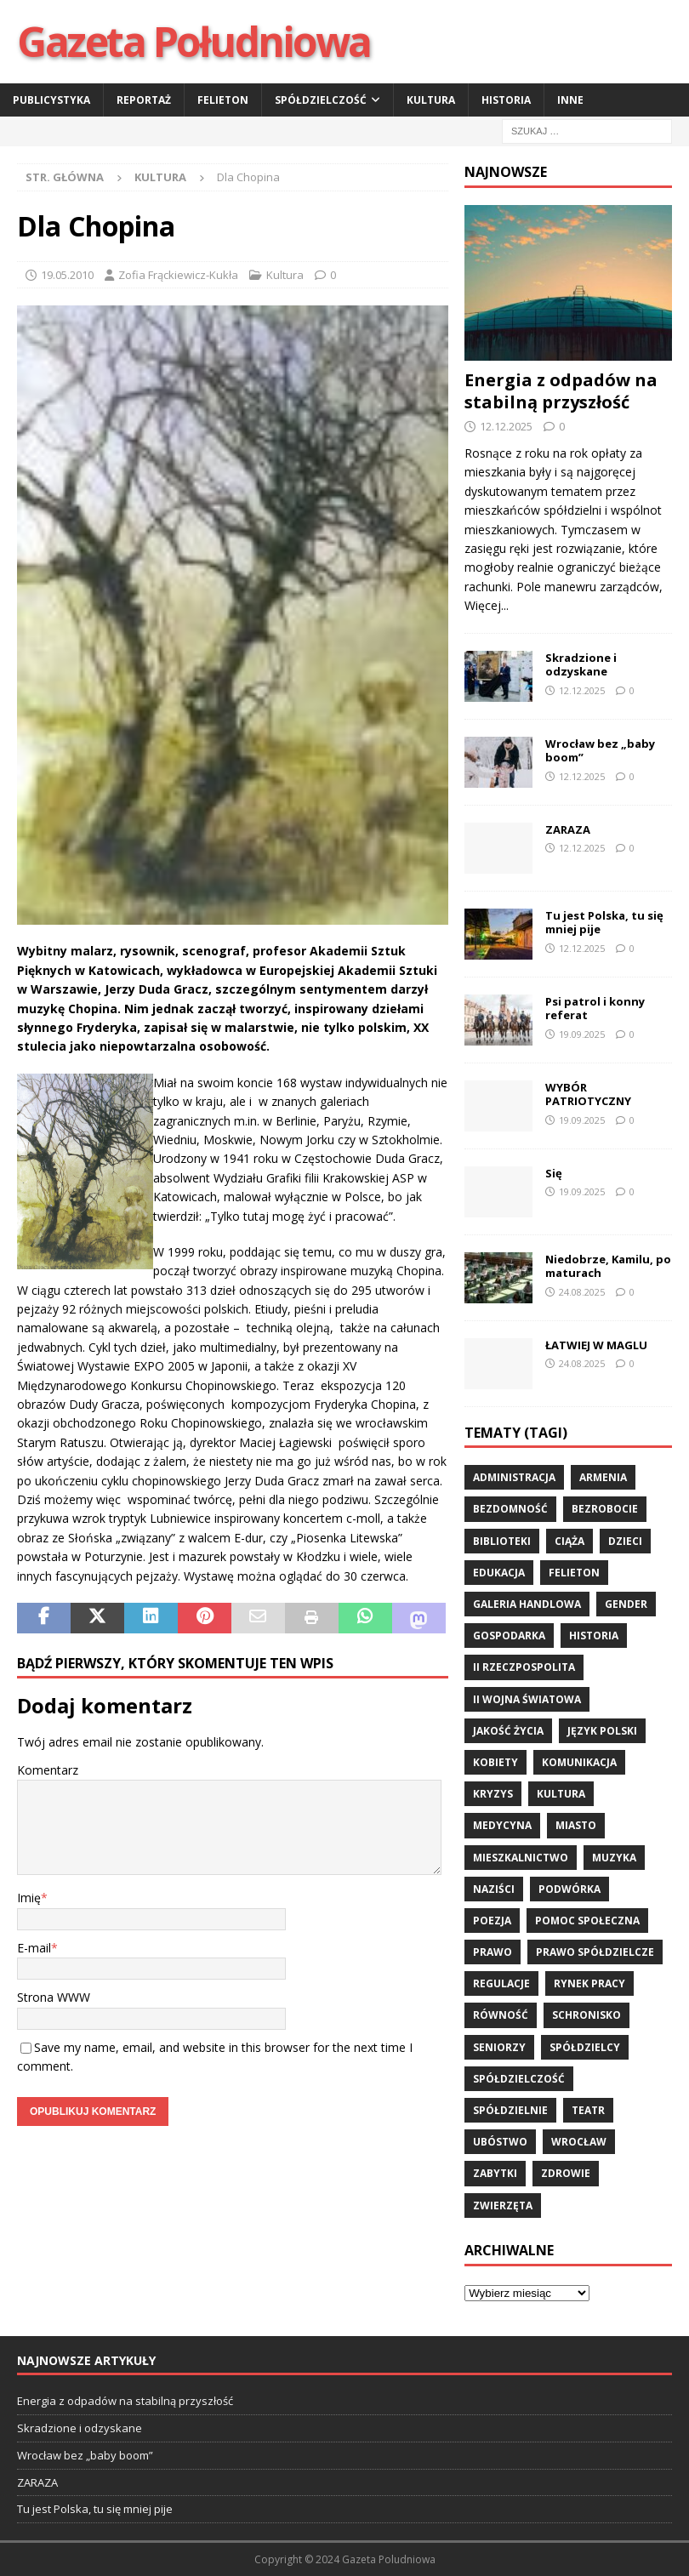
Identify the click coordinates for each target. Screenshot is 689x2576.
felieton (574, 1572)
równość (500, 2015)
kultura (561, 1794)
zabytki (495, 2173)
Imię (29, 1897)
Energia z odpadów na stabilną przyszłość (561, 390)
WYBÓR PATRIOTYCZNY (588, 1094)
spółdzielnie (510, 2110)
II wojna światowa (527, 1699)
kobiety (495, 1762)
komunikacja (579, 1762)
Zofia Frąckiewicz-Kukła (178, 274)
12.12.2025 (506, 426)
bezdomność (510, 1509)
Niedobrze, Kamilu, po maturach (608, 1266)
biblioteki (502, 1541)
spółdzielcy (584, 2047)
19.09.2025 (582, 1034)
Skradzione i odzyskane (581, 665)
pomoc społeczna (587, 1920)
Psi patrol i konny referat (595, 1008)
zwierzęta (502, 2205)
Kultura (431, 100)
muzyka (614, 1857)
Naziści (494, 1889)
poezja (492, 1920)
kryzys (493, 1794)
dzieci (625, 1541)
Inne (570, 100)
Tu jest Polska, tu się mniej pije (604, 923)
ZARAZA (567, 829)
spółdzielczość (519, 2079)
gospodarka (509, 1635)
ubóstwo (500, 2141)
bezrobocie (605, 1509)
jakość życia (508, 1731)
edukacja (499, 1572)
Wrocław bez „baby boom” (600, 751)
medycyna (502, 1825)
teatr (588, 2110)
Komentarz (47, 1770)
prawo (492, 1952)
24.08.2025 (582, 1291)
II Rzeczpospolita (524, 1667)
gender (626, 1604)
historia (593, 1635)
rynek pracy (589, 1983)
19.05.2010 (67, 274)
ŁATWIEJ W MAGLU (596, 1345)
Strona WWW (53, 1997)
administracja (514, 1477)
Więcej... (486, 605)
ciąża (569, 1541)
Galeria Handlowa (527, 1604)
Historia (506, 100)
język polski (602, 1731)
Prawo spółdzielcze (595, 1952)
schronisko (586, 2015)
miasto (575, 1825)
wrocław (578, 2141)
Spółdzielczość (321, 100)
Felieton (222, 100)
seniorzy (499, 2047)
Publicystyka (51, 100)
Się (553, 1173)
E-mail (34, 1948)
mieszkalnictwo (520, 1857)
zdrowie (565, 2173)
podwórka (569, 1889)
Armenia (603, 1477)
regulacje (501, 1983)
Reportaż (144, 100)
